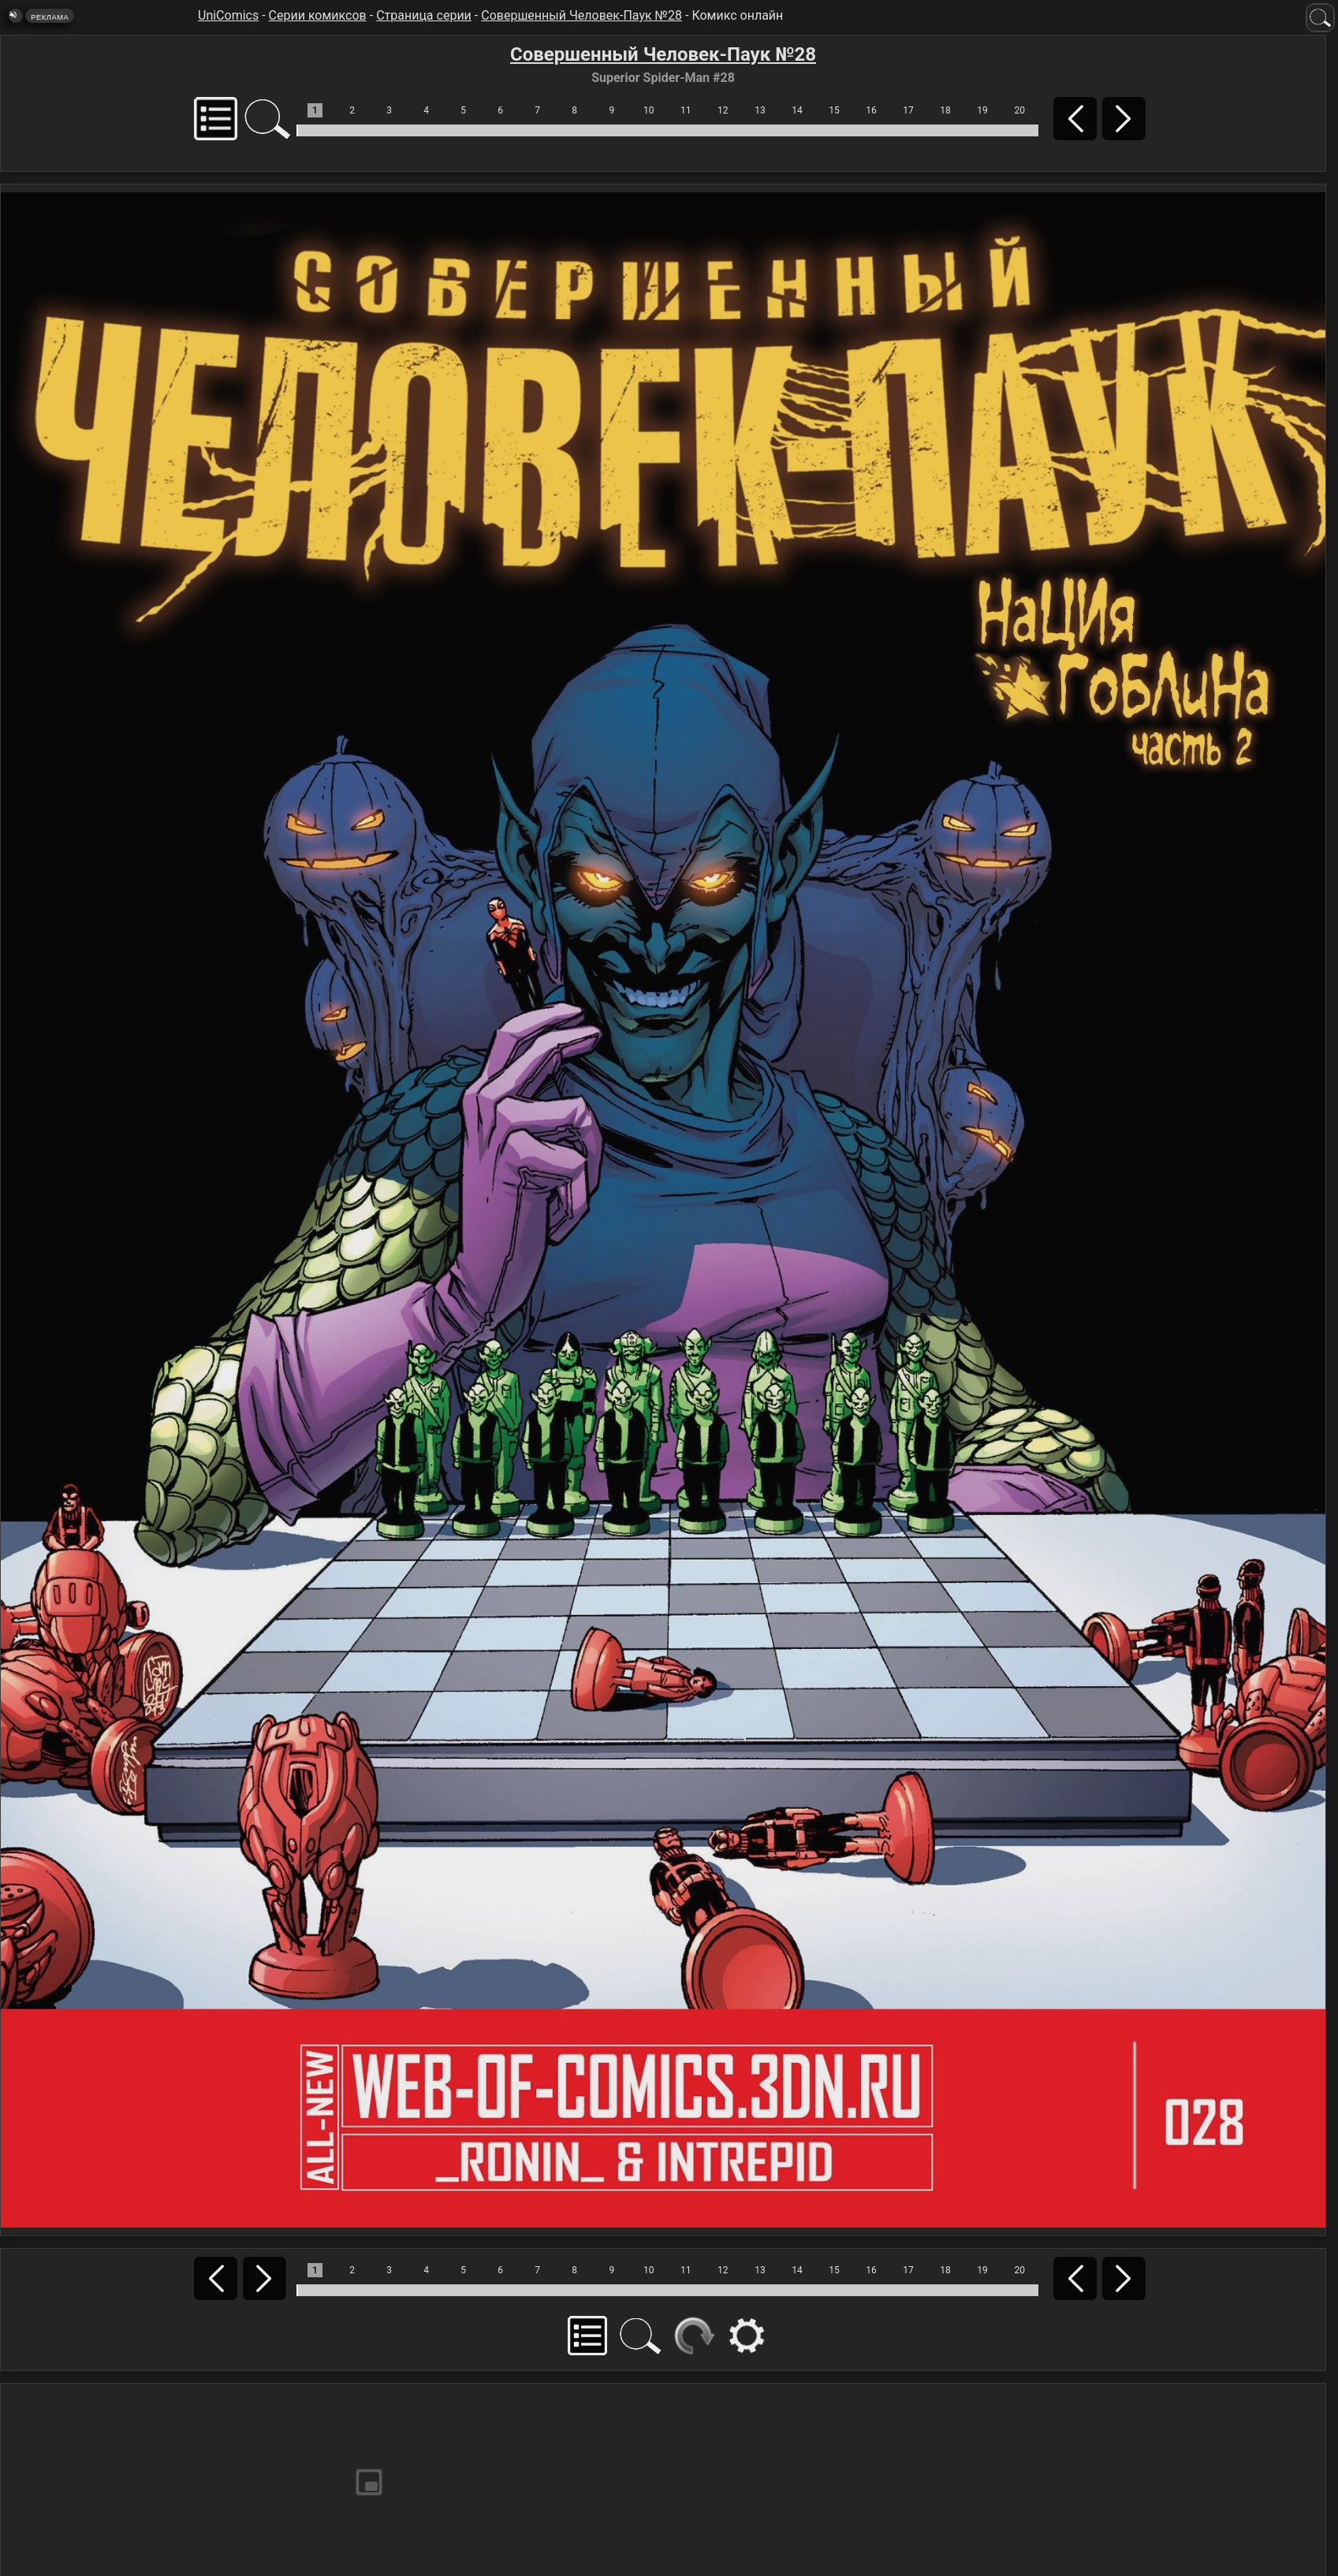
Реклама (50, 17)
